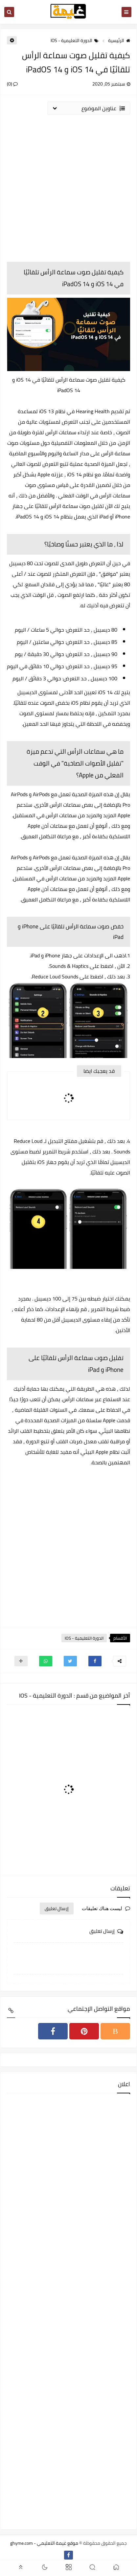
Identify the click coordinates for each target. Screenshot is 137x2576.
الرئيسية (119, 40)
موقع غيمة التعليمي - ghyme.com (44, 2543)
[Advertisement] (68, 188)
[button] (95, 1661)
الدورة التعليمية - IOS (75, 40)
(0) (12, 84)
